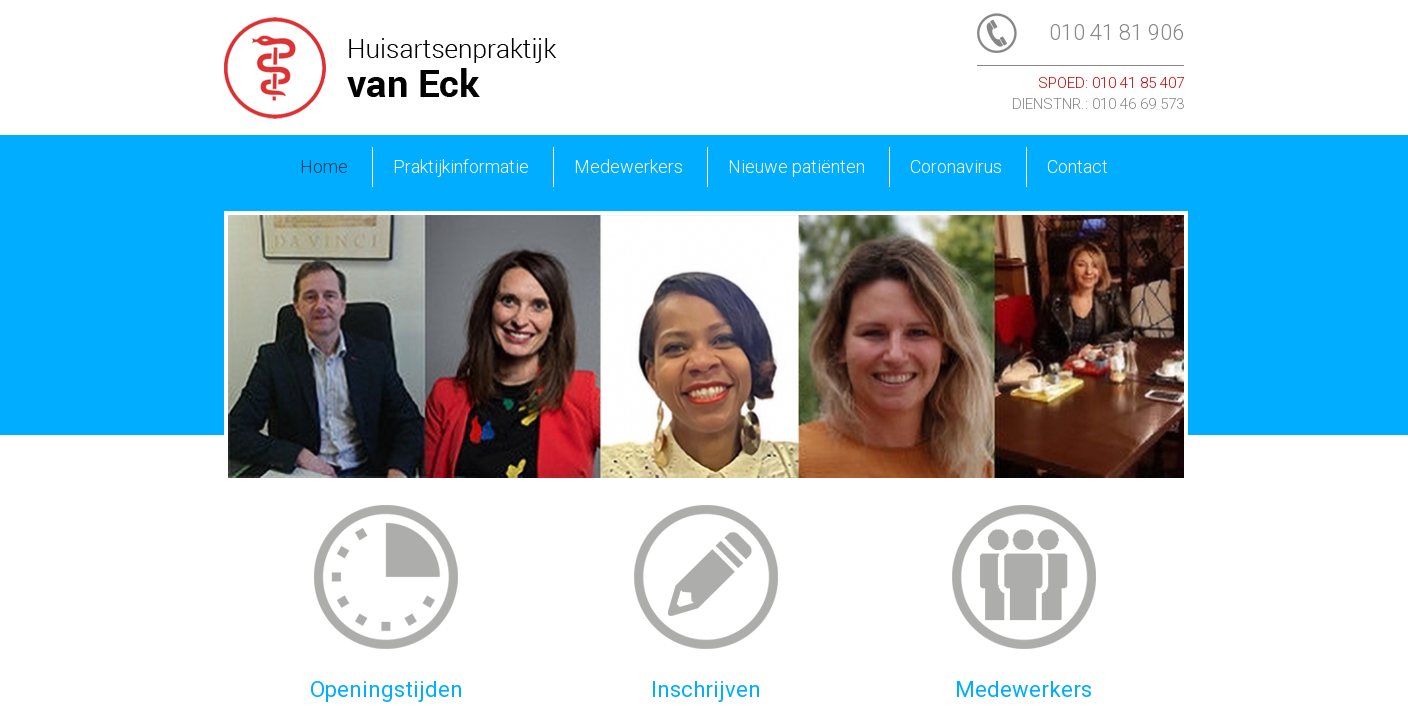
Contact (1077, 166)
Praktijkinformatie (461, 166)
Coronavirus (956, 166)
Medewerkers (628, 166)
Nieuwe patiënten (796, 166)
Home (324, 166)
